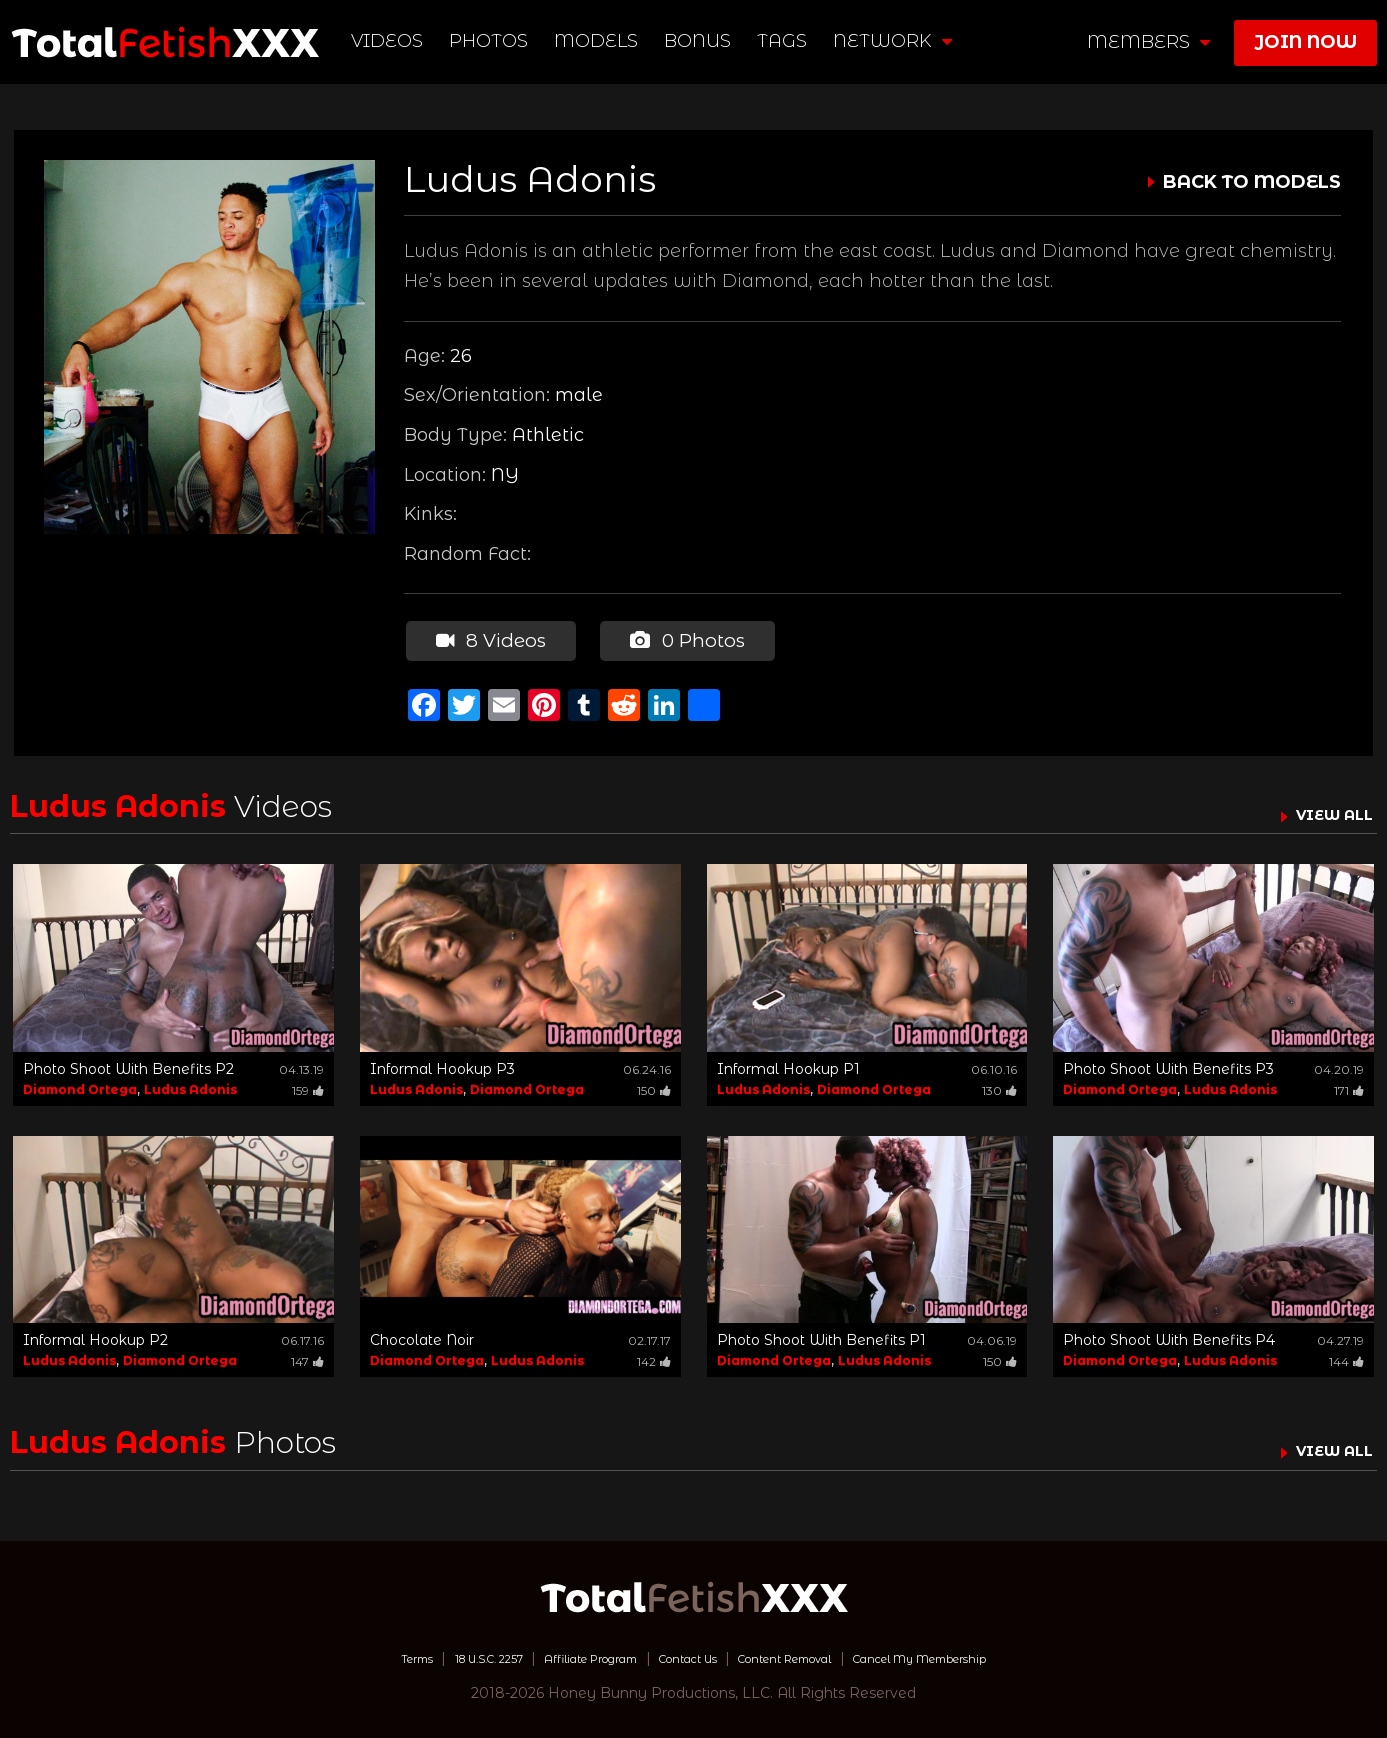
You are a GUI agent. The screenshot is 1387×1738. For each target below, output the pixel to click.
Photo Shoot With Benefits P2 (128, 1064)
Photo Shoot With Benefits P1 (821, 1335)
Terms (337, 1653)
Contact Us (685, 1653)
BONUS (701, 41)
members (1148, 42)
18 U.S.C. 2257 (430, 1653)
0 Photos (680, 638)
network (896, 41)
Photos (492, 41)
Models (600, 41)
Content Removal (809, 1653)
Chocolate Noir (422, 1335)
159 (308, 1085)
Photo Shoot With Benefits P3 (1168, 1064)
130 (999, 1085)
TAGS (786, 41)
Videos (391, 41)
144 (1346, 1356)
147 (307, 1356)
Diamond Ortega (80, 1084)
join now (1305, 42)
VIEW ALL (1325, 809)
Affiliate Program (562, 1653)
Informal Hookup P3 (442, 1064)
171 (1349, 1085)
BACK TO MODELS (1252, 182)
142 (654, 1356)
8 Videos (487, 638)
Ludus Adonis (190, 1084)
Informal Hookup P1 (788, 1064)
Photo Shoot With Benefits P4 (1169, 1335)
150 (654, 1085)
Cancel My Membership (983, 1653)
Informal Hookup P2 (95, 1335)
